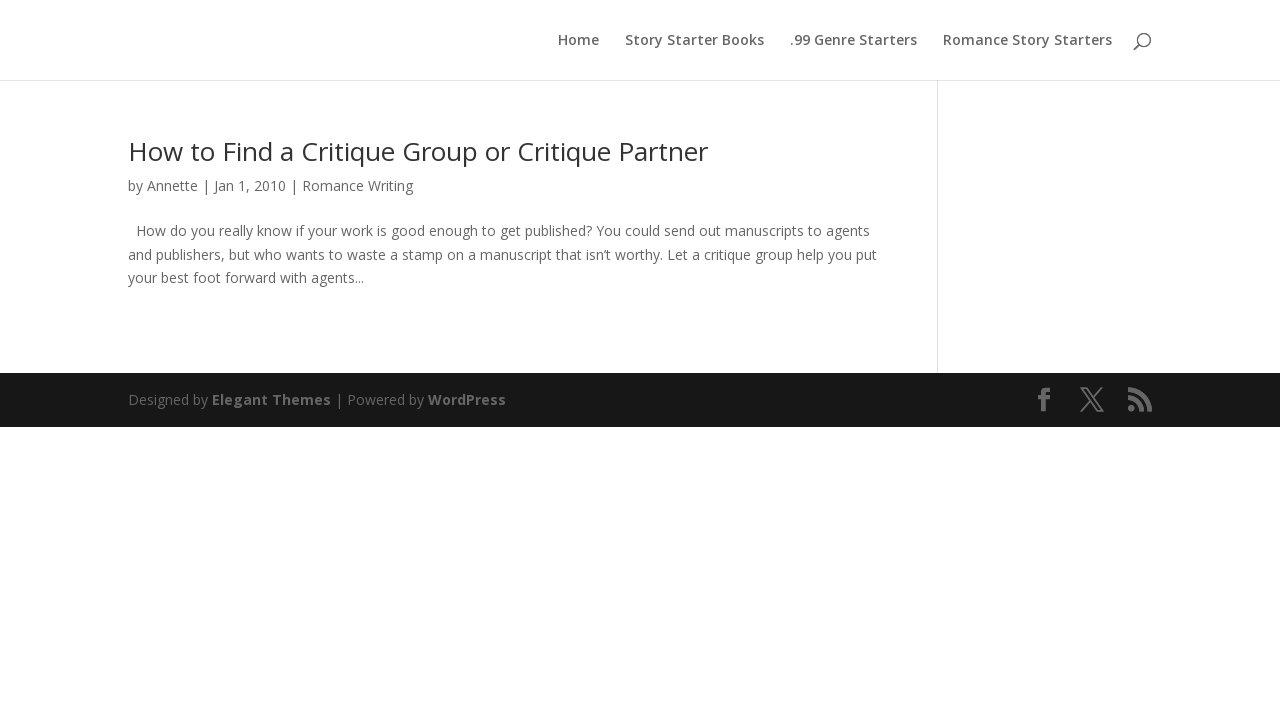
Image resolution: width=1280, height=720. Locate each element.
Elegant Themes (271, 399)
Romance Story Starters (1027, 41)
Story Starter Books (694, 41)
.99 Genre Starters (853, 41)
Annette (172, 185)
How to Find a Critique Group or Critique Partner (418, 151)
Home (578, 41)
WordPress (467, 399)
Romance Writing (357, 185)
